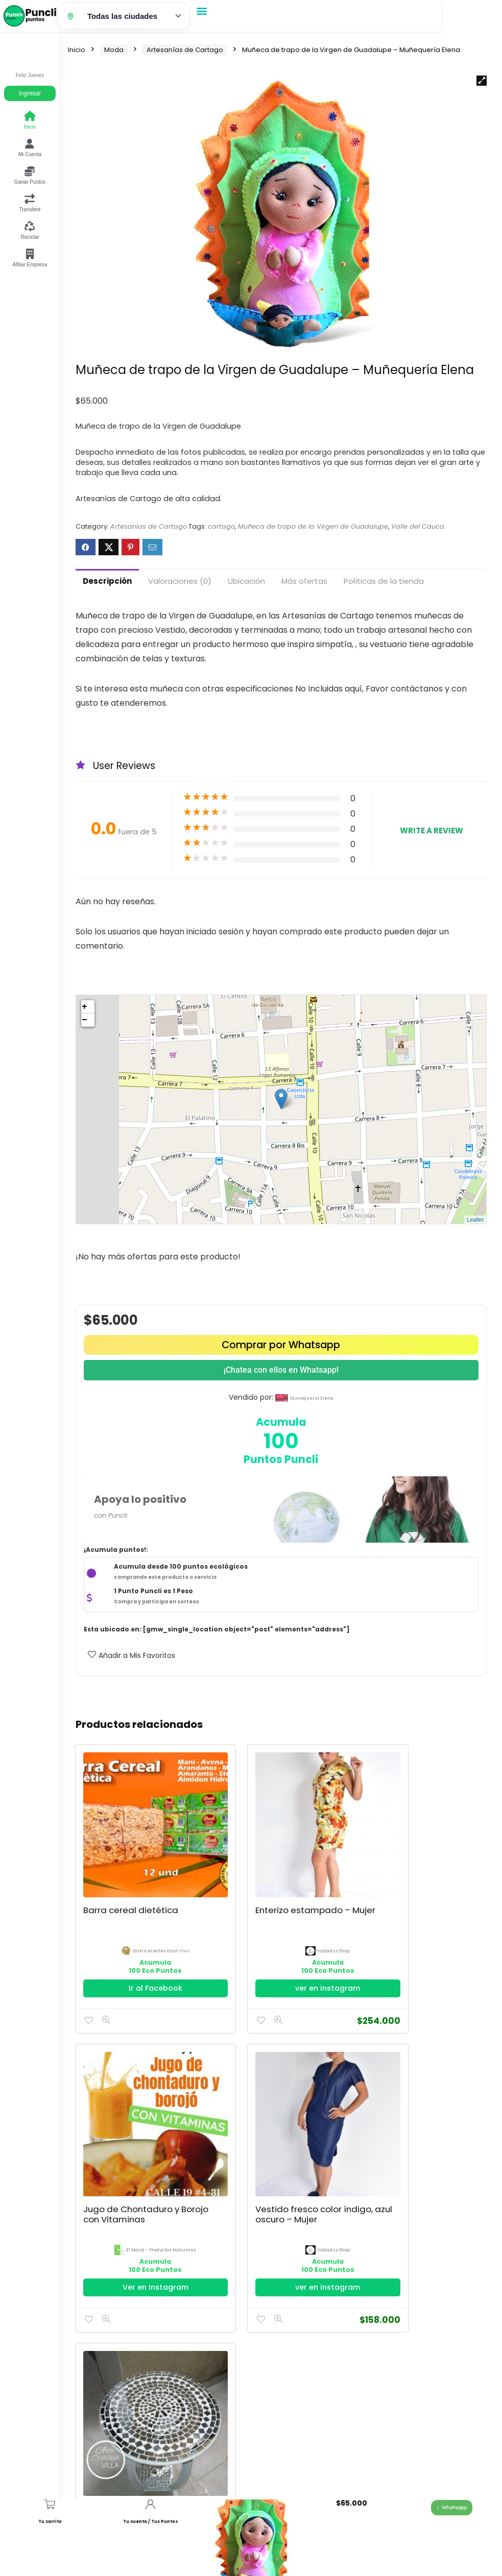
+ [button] (84, 1007)
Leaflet (475, 1220)
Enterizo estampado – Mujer (272, 1882)
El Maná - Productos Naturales (428, 1918)
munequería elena (311, 1398)
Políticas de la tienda (384, 581)
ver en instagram (281, 1955)
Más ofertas (304, 581)
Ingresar (29, 93)
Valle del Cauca (417, 526)
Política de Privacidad (106, 2444)
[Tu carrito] (50, 2504)
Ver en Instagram (422, 1955)
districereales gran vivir (146, 1918)
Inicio (76, 50)
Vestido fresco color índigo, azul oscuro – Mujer (127, 2151)
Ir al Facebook (140, 1955)
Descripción (107, 581)
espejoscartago (287, 2182)
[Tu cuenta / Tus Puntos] (150, 2504)
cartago (221, 526)
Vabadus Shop (287, 1918)
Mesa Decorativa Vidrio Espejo (275, 2146)
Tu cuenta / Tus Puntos (150, 2521)
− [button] (84, 1020)
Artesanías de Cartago (185, 50)
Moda (114, 50)
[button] (202, 10)
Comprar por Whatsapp (281, 1345)
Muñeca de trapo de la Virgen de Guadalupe (313, 526)
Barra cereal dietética (131, 1877)
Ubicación (246, 581)
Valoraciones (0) (179, 581)
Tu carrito (50, 2521)
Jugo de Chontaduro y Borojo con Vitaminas (414, 1882)
